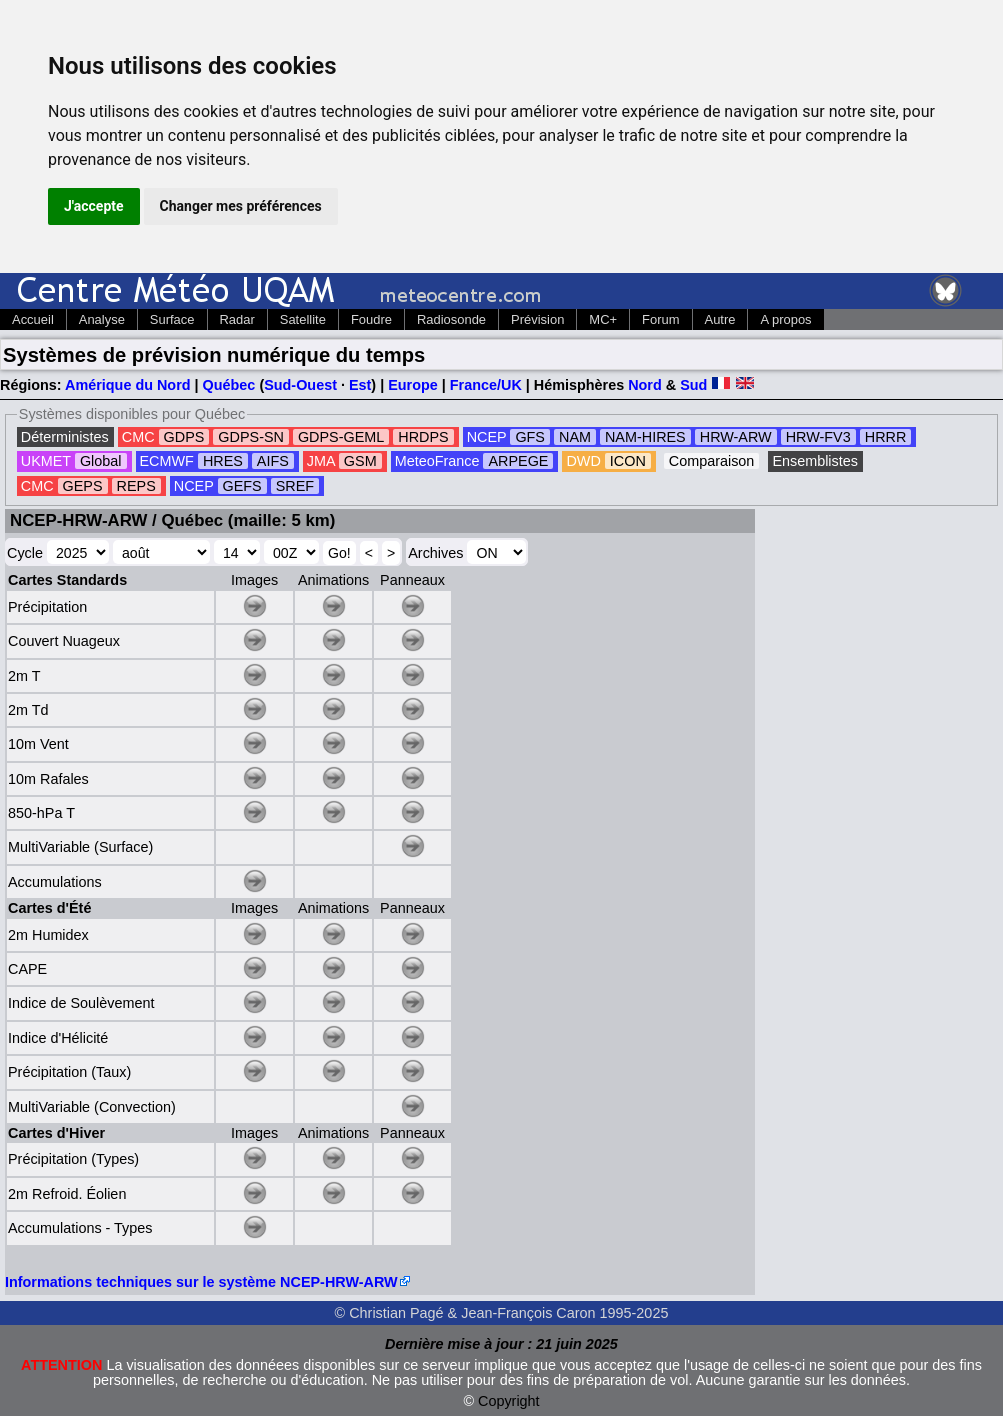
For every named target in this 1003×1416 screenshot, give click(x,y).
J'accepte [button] (94, 206)
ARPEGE (518, 461)
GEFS (242, 486)
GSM (360, 461)
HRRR (886, 437)
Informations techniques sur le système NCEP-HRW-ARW (201, 1282)
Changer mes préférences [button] (241, 206)
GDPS (184, 437)
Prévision (537, 319)
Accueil (33, 319)
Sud (693, 385)
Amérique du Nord (128, 385)
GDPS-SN (251, 437)
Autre (720, 319)
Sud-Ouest (300, 385)
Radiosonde (451, 319)
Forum (660, 319)
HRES (223, 461)
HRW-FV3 (818, 437)
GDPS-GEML (341, 437)
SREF (295, 486)
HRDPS (423, 437)
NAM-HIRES (645, 437)
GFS (530, 437)
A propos (785, 319)
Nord (645, 385)
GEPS (83, 486)
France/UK (486, 385)
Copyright (509, 1401)
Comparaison (712, 461)
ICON (628, 461)
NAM (575, 437)
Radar (237, 319)
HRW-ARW (736, 437)
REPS (136, 486)
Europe (413, 385)
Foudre (371, 319)
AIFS (273, 461)
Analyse (102, 319)
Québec (229, 385)
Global (101, 461)
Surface (172, 319)
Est (360, 385)
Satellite (303, 319)
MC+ (603, 319)
